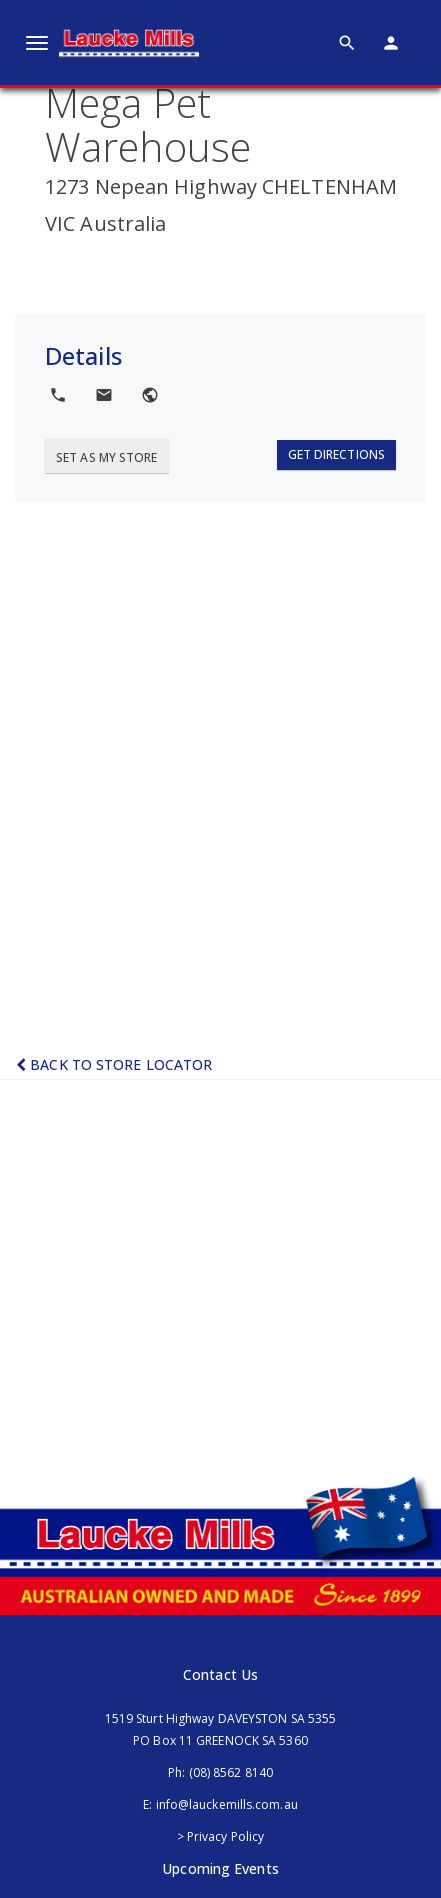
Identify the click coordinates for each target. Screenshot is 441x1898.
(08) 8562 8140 (231, 1772)
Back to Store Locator (114, 1064)
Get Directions (336, 454)
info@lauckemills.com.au (227, 1804)
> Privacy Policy (221, 1836)
